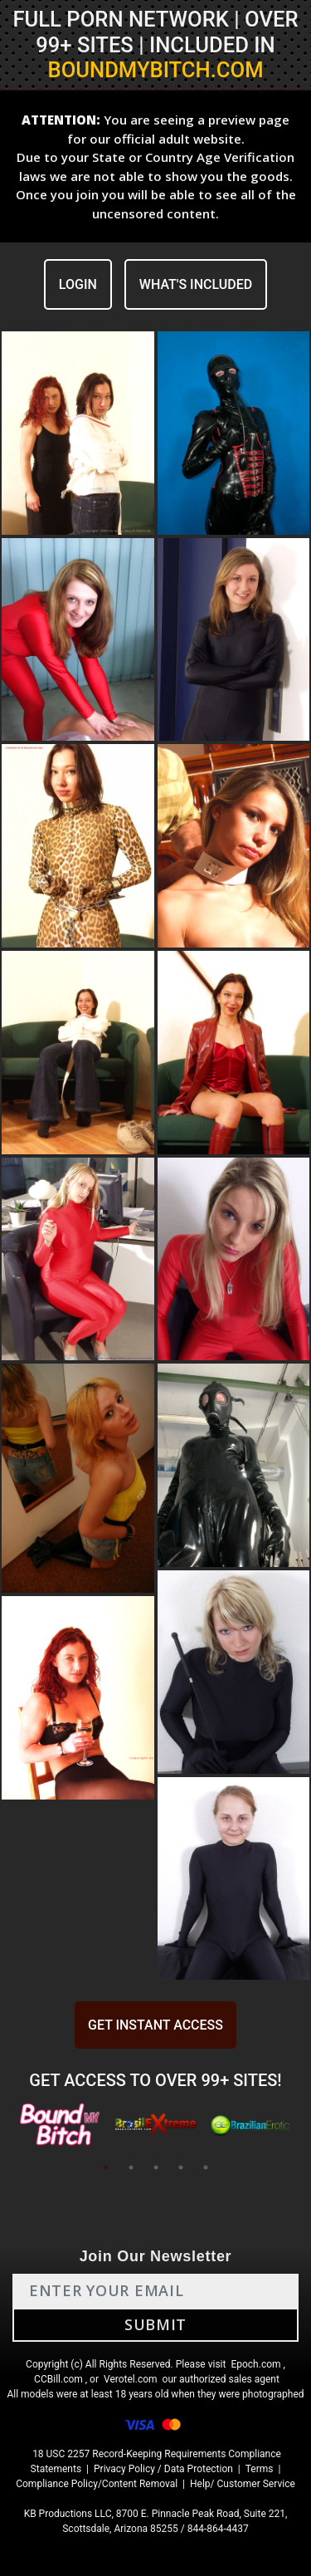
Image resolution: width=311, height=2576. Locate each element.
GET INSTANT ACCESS (155, 2025)
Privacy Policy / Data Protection (163, 2469)
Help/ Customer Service (242, 2484)
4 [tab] (181, 2167)
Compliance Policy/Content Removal (96, 2484)
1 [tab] (106, 2167)
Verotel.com (131, 2379)
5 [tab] (205, 2167)
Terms (259, 2469)
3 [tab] (156, 2167)
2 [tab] (131, 2167)
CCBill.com (58, 2379)
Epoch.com (255, 2364)
